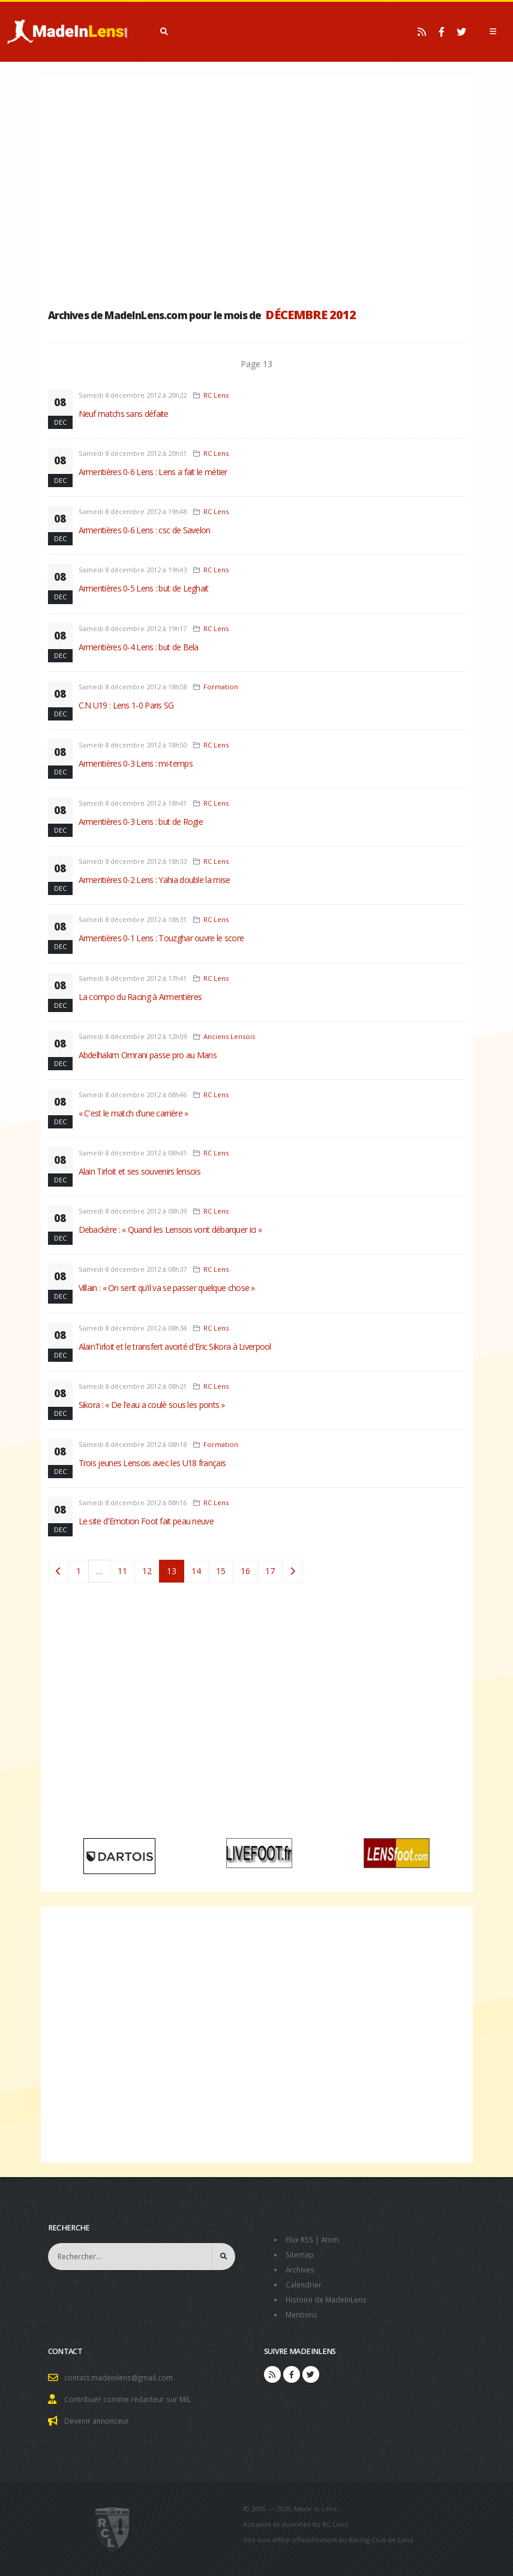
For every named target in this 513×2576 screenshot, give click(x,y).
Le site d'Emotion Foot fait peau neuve (146, 1521)
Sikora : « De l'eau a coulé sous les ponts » (152, 1404)
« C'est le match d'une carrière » (133, 1113)
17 (270, 1571)
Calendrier (304, 2282)
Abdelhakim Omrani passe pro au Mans (148, 1055)
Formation (220, 686)
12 (147, 1571)
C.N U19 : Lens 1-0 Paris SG (126, 705)
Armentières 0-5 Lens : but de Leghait (144, 588)
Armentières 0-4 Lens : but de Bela (139, 647)
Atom (333, 2239)
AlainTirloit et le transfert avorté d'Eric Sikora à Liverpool (175, 1346)
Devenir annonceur (99, 2415)
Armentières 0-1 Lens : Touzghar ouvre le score (161, 938)
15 (221, 1571)
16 (245, 1571)
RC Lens (216, 395)
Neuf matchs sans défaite (124, 413)
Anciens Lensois (229, 1036)
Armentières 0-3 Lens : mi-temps (136, 763)
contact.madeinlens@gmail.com (120, 2373)
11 (122, 1571)
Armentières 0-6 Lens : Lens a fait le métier (153, 472)
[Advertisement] (257, 189)
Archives (301, 2268)
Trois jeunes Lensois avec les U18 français (152, 1463)
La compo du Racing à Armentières (140, 996)
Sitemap (300, 2253)
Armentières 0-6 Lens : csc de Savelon (145, 530)
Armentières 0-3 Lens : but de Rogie (141, 821)
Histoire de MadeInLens (328, 2297)
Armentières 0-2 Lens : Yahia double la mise (154, 879)
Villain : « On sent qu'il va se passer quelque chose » (167, 1287)
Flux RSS (301, 2239)
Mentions (303, 2311)
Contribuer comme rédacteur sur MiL (130, 2394)
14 (196, 1571)
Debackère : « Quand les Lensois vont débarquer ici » (170, 1229)
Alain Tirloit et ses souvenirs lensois (139, 1171)
